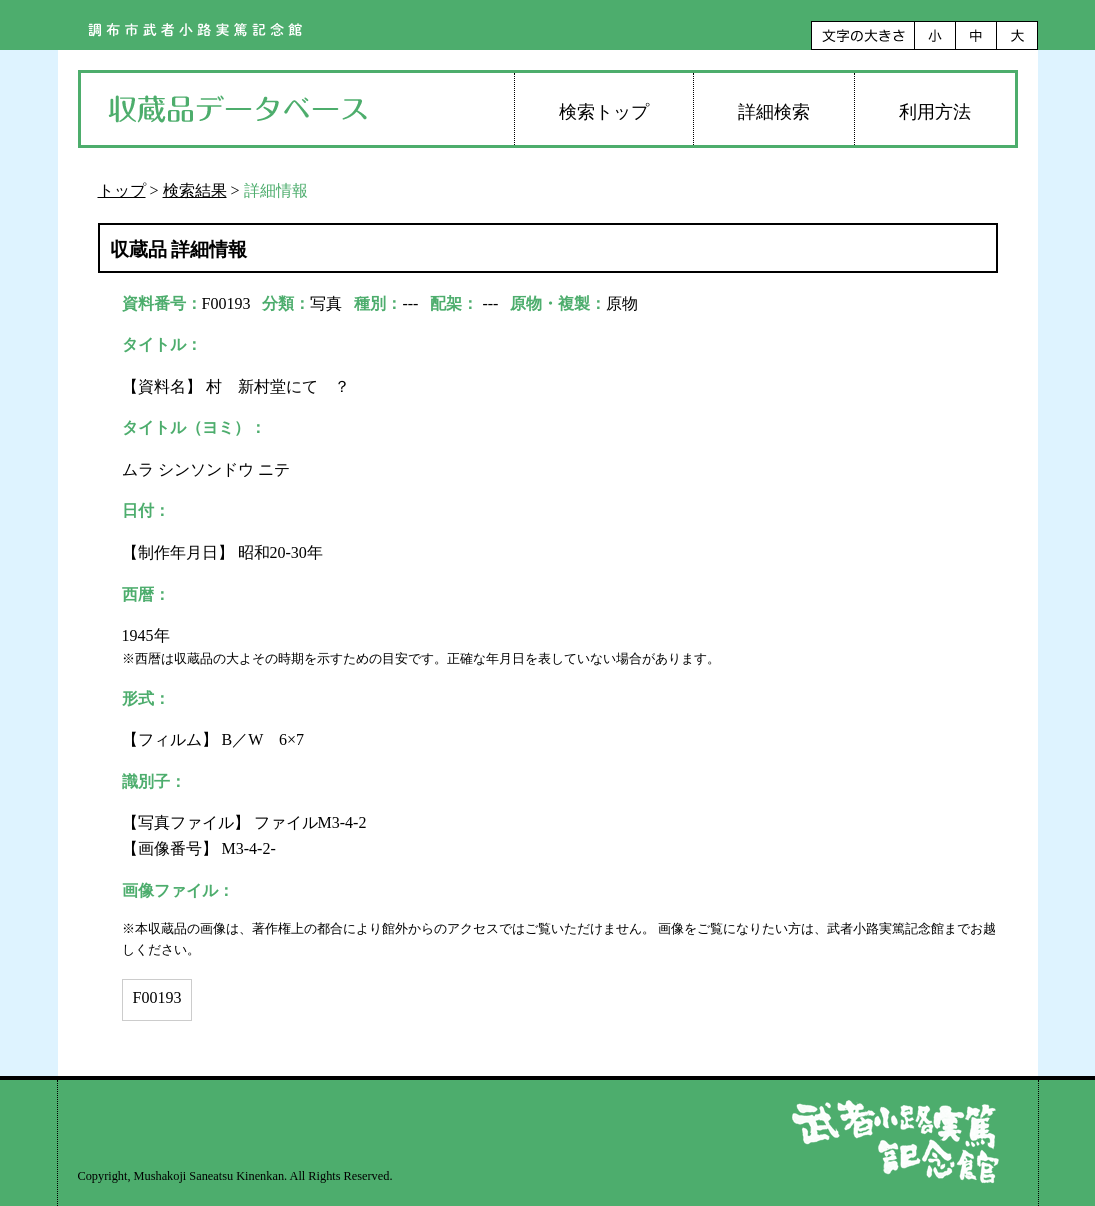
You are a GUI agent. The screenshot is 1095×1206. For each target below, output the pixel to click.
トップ (122, 190)
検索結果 (195, 190)
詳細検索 (774, 112)
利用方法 (935, 112)
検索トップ (604, 112)
